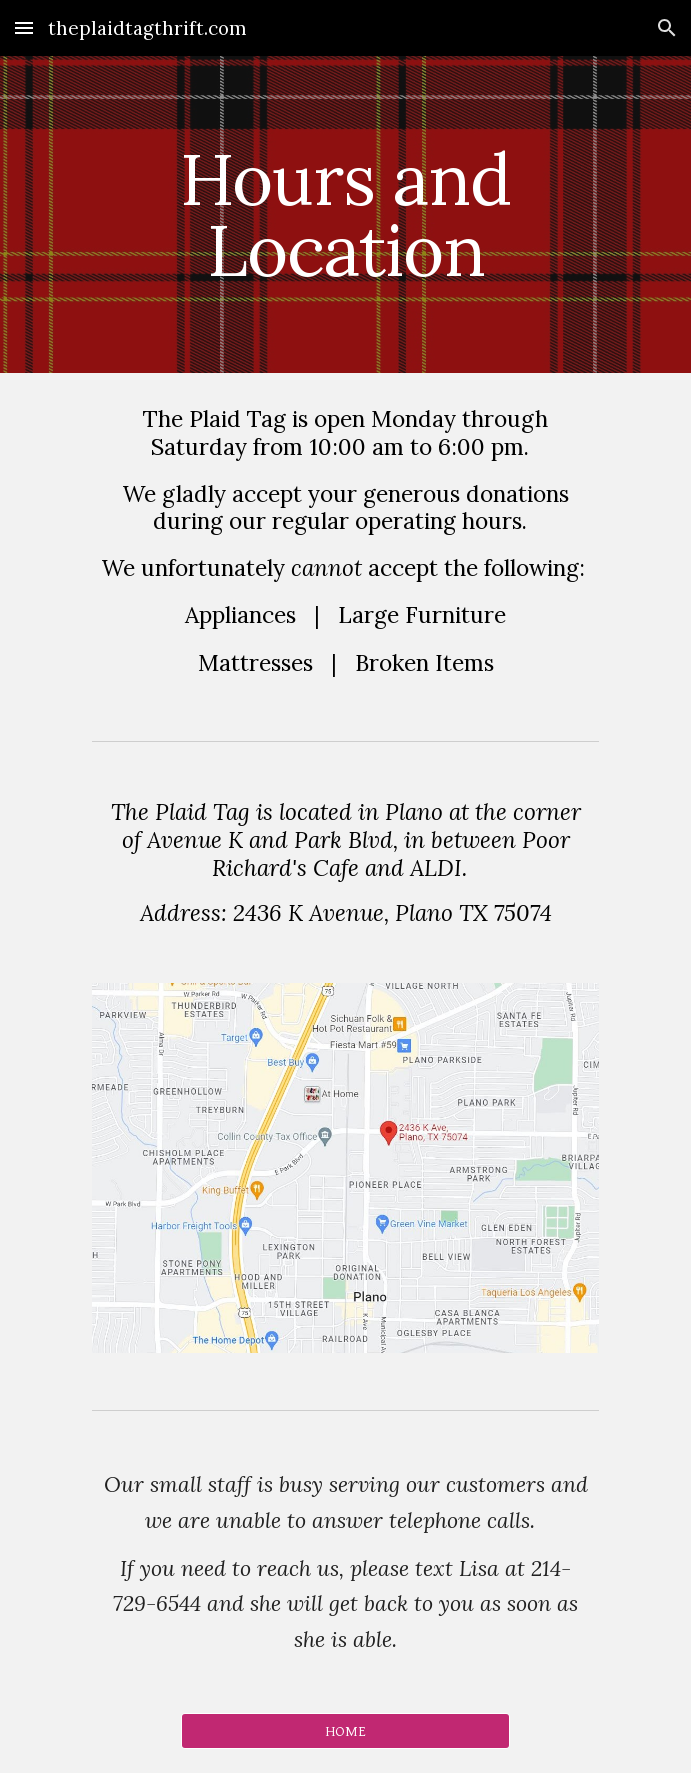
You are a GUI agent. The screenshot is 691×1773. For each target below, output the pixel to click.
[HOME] (345, 1731)
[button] (24, 27)
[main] (345, 214)
